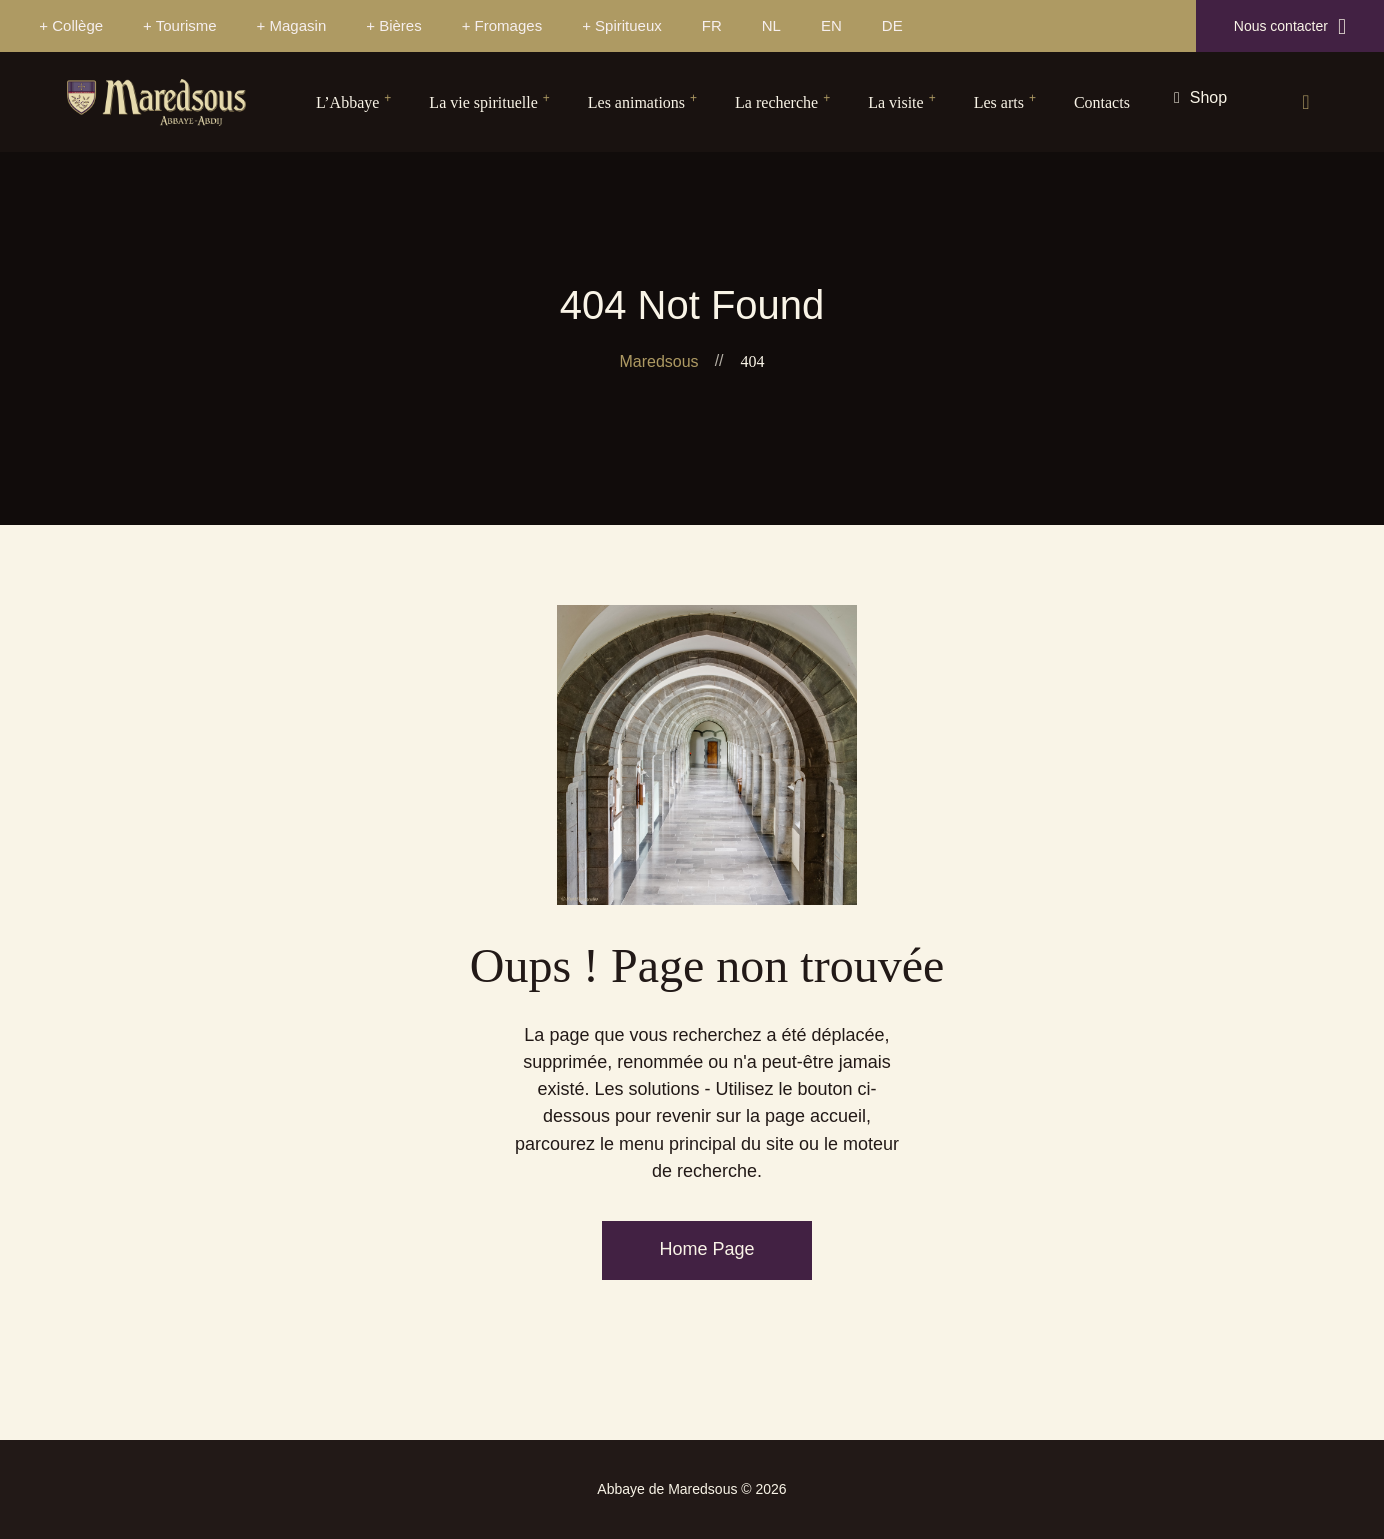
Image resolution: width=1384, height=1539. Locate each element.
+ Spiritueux (622, 25)
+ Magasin (292, 25)
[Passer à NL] (771, 26)
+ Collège (71, 25)
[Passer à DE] (892, 26)
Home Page (706, 1249)
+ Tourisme (180, 25)
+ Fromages (502, 25)
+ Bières (393, 25)
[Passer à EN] (831, 26)
